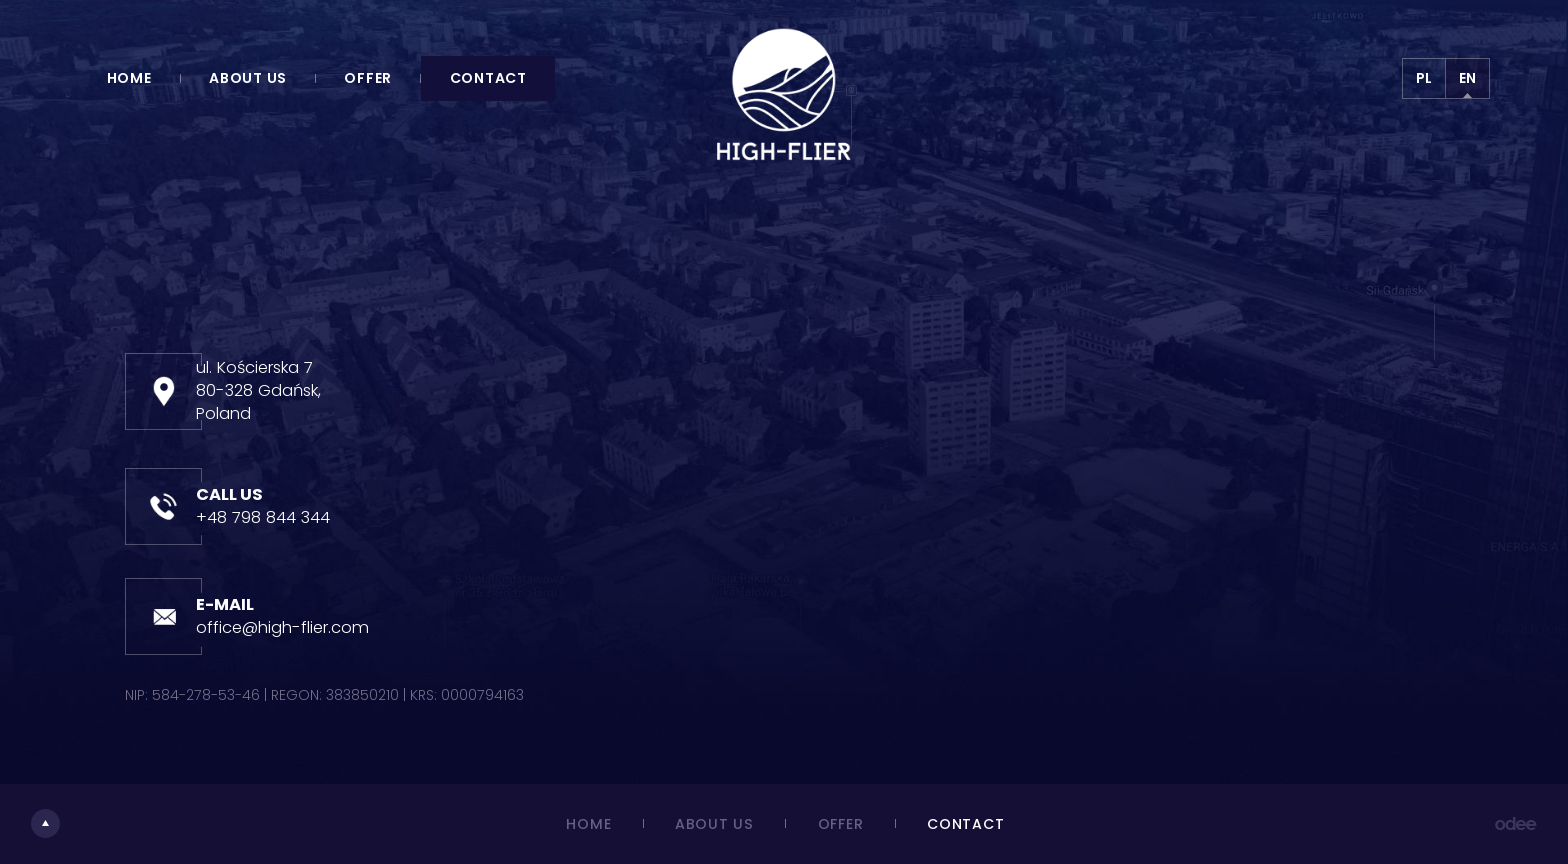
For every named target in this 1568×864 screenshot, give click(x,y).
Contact (488, 78)
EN (1467, 78)
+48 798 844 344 (263, 517)
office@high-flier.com (282, 627)
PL (1424, 78)
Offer (368, 78)
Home (129, 78)
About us (248, 78)
